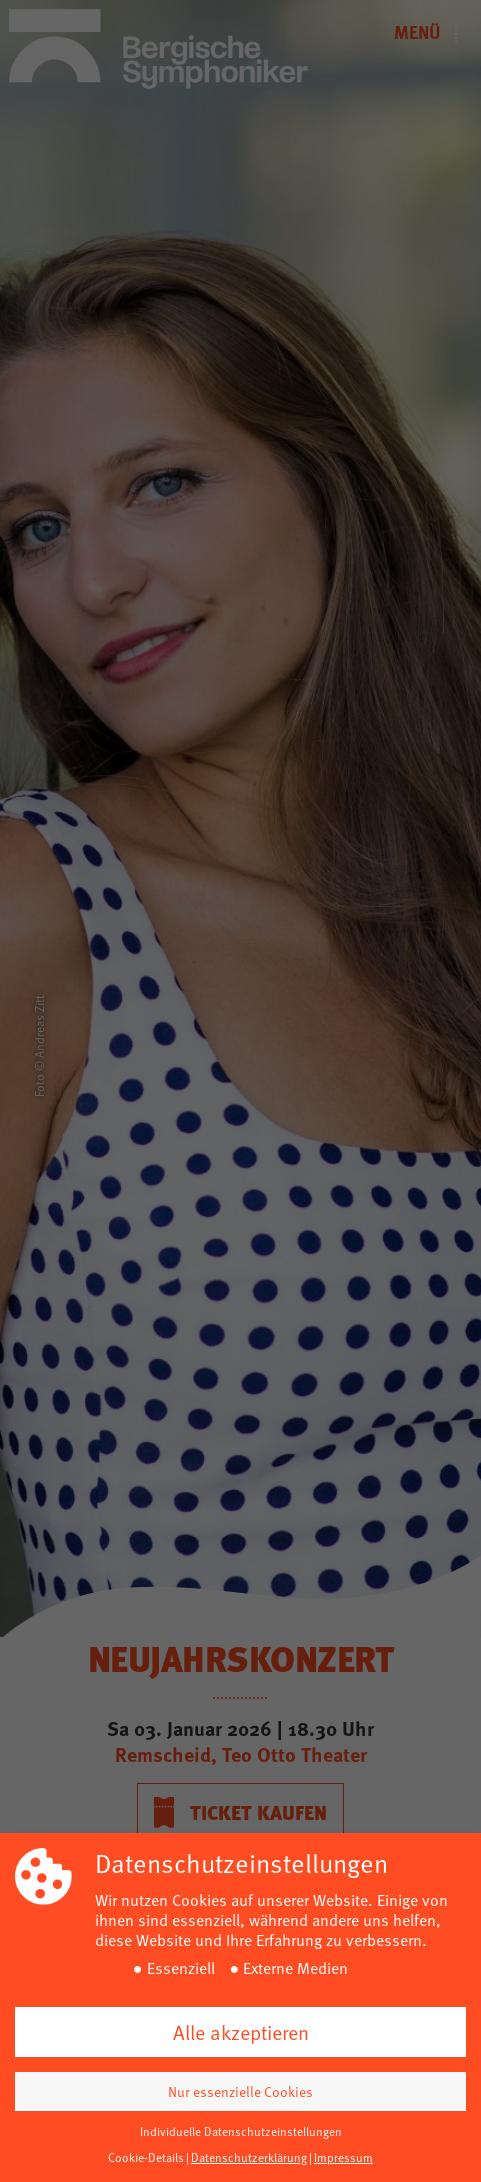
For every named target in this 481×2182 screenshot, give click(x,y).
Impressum (343, 2157)
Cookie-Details (146, 2157)
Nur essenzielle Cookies (240, 2091)
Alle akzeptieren (241, 2032)
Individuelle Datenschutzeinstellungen (241, 2131)
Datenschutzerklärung (249, 2157)
